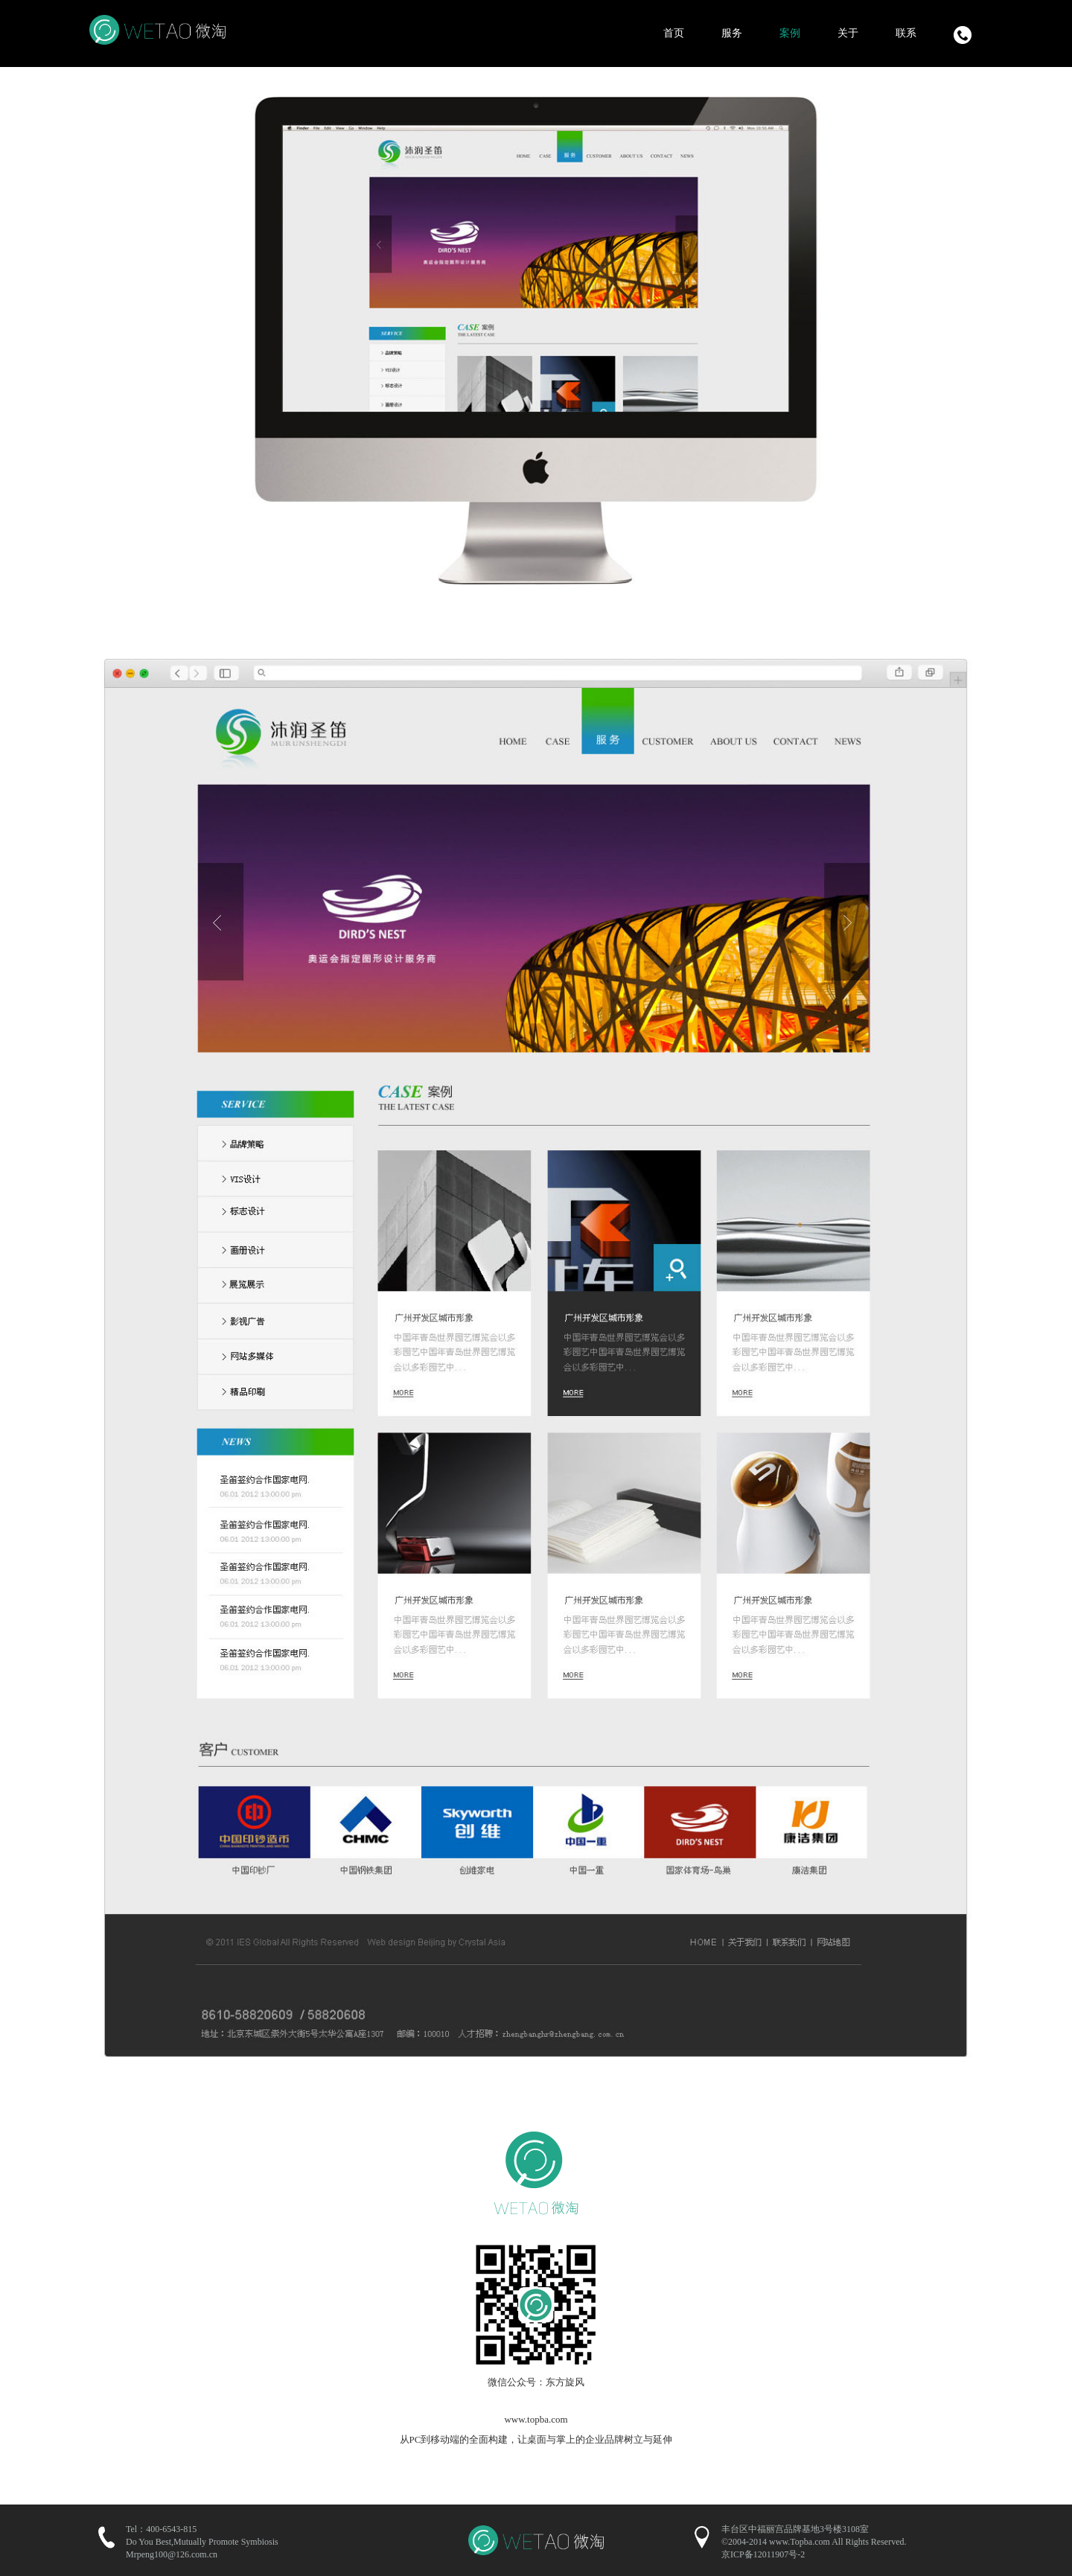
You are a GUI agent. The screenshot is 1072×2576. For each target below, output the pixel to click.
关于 (848, 33)
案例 (789, 33)
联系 (906, 33)
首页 (673, 33)
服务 (731, 33)
